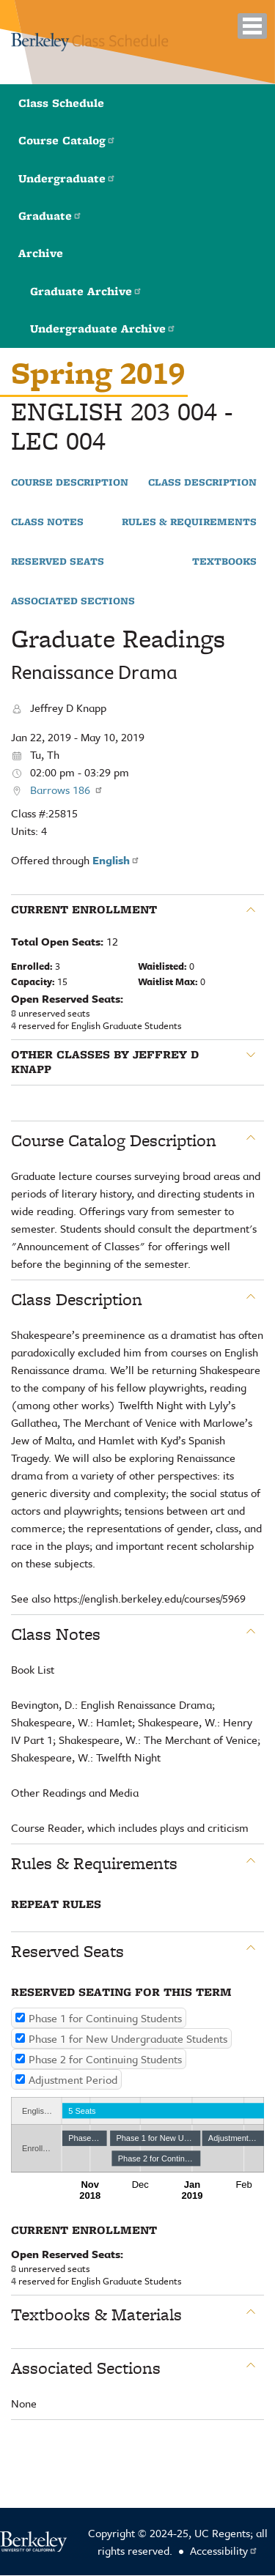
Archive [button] (40, 253)
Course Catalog (67, 140)
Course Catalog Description (113, 1140)
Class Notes (47, 522)
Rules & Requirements (189, 522)
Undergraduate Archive (103, 328)
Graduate (50, 215)
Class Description (202, 483)
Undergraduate (67, 178)
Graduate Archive (86, 291)
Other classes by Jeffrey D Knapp (105, 1062)
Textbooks (224, 562)
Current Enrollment (84, 909)
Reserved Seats (57, 562)
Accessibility (224, 2550)
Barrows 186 (66, 790)
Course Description (69, 483)
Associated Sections (73, 601)
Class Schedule (61, 103)
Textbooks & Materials (96, 2314)
